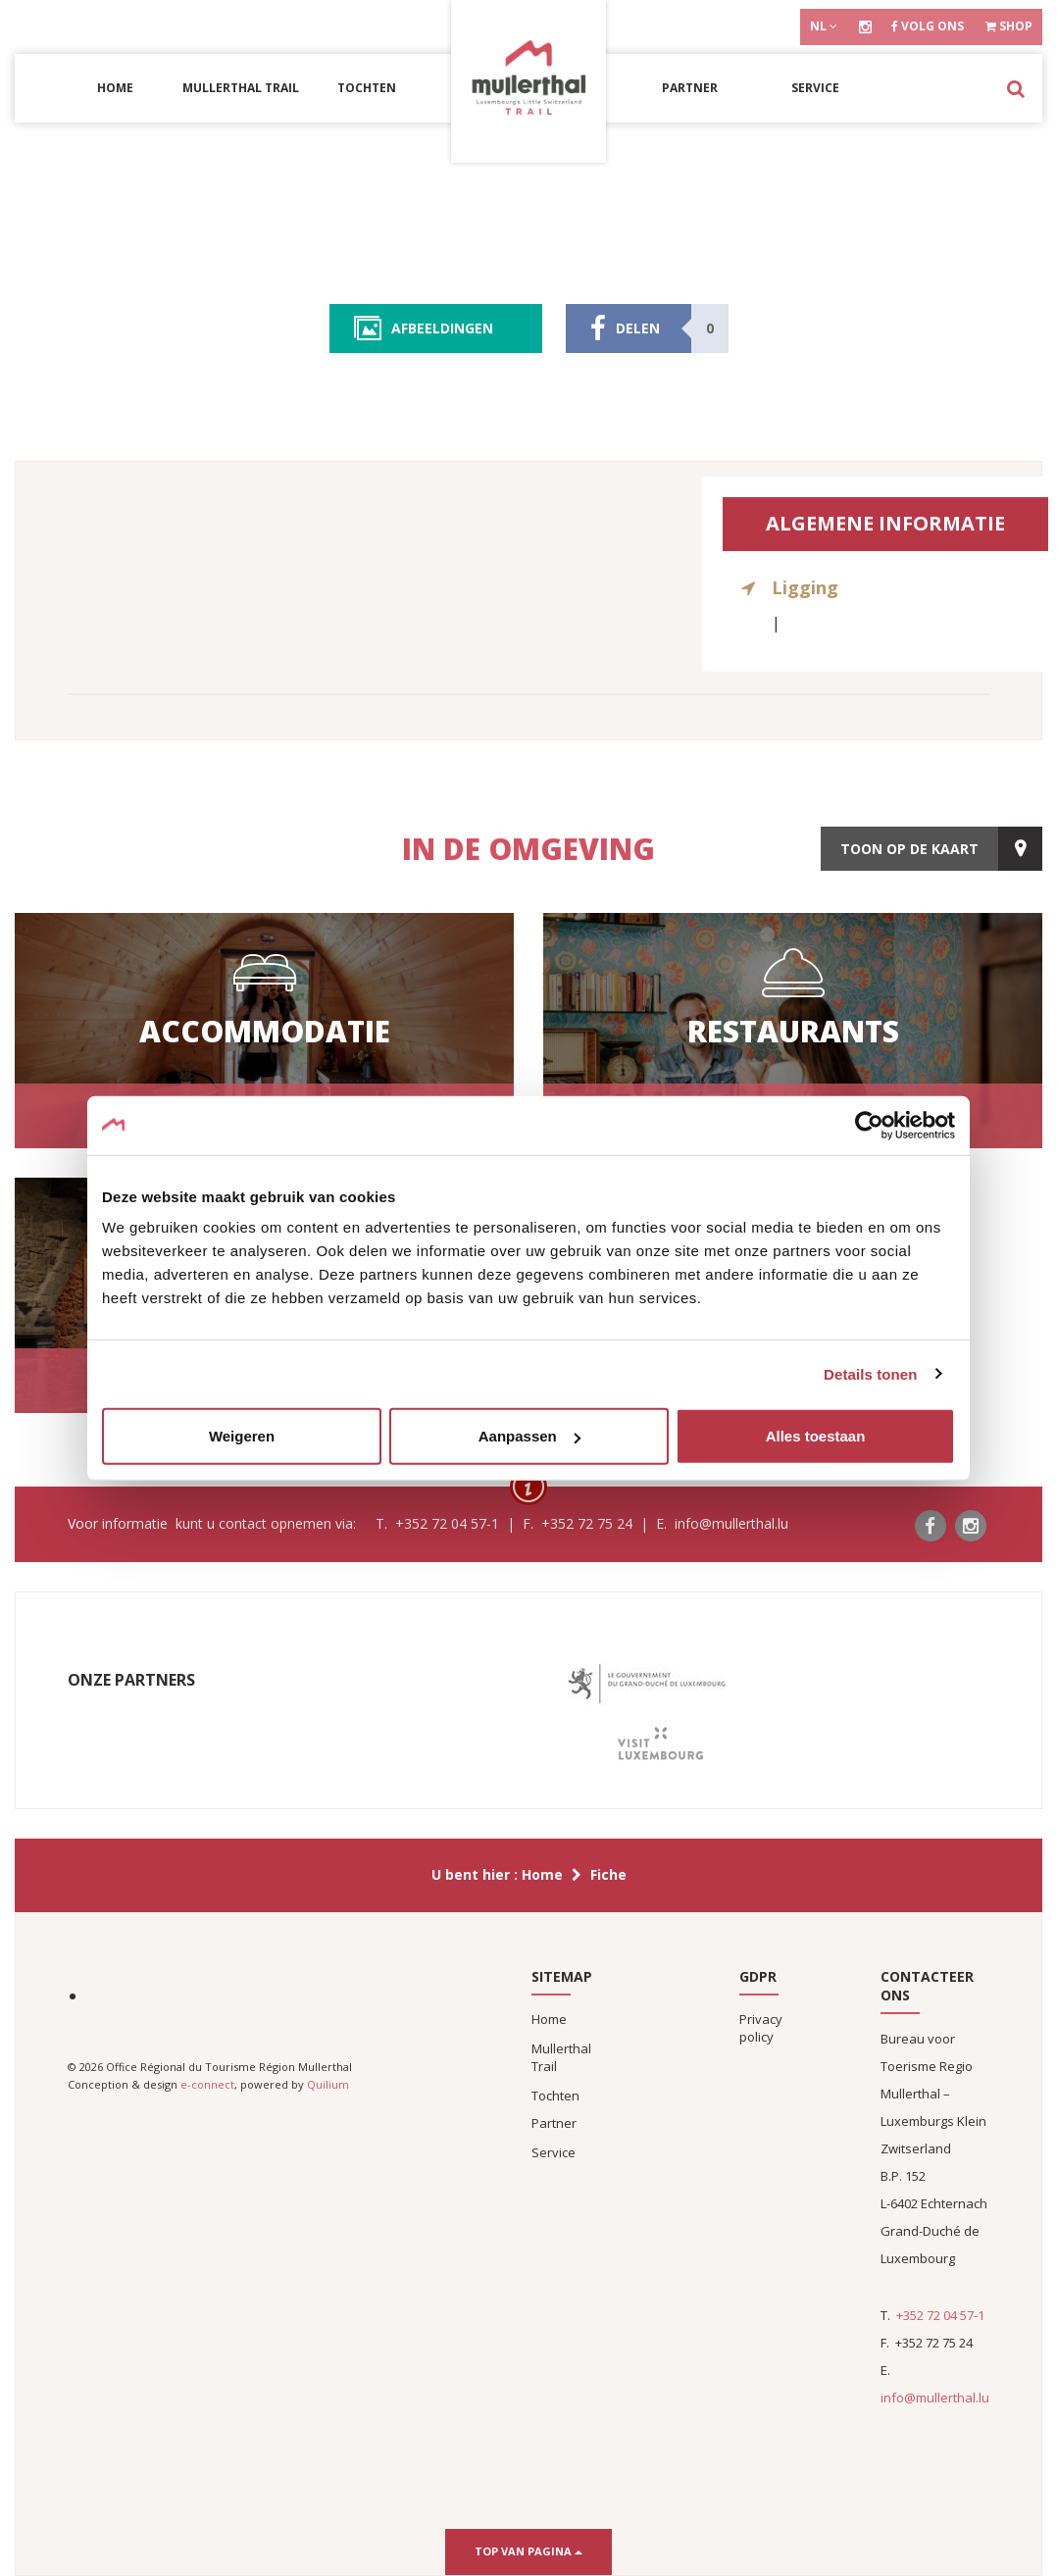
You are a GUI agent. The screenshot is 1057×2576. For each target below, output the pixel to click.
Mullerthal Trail (240, 87)
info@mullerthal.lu (935, 2397)
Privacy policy (760, 2028)
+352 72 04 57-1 (940, 2315)
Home (115, 87)
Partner (690, 87)
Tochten (366, 87)
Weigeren (242, 1436)
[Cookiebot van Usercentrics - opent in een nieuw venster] (869, 1124)
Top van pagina (528, 2551)
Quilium (328, 2084)
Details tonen (870, 1373)
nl (823, 26)
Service (815, 87)
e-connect (207, 2084)
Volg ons (927, 26)
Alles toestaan (816, 1436)
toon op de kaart (909, 848)
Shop (1008, 26)
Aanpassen (529, 1436)
